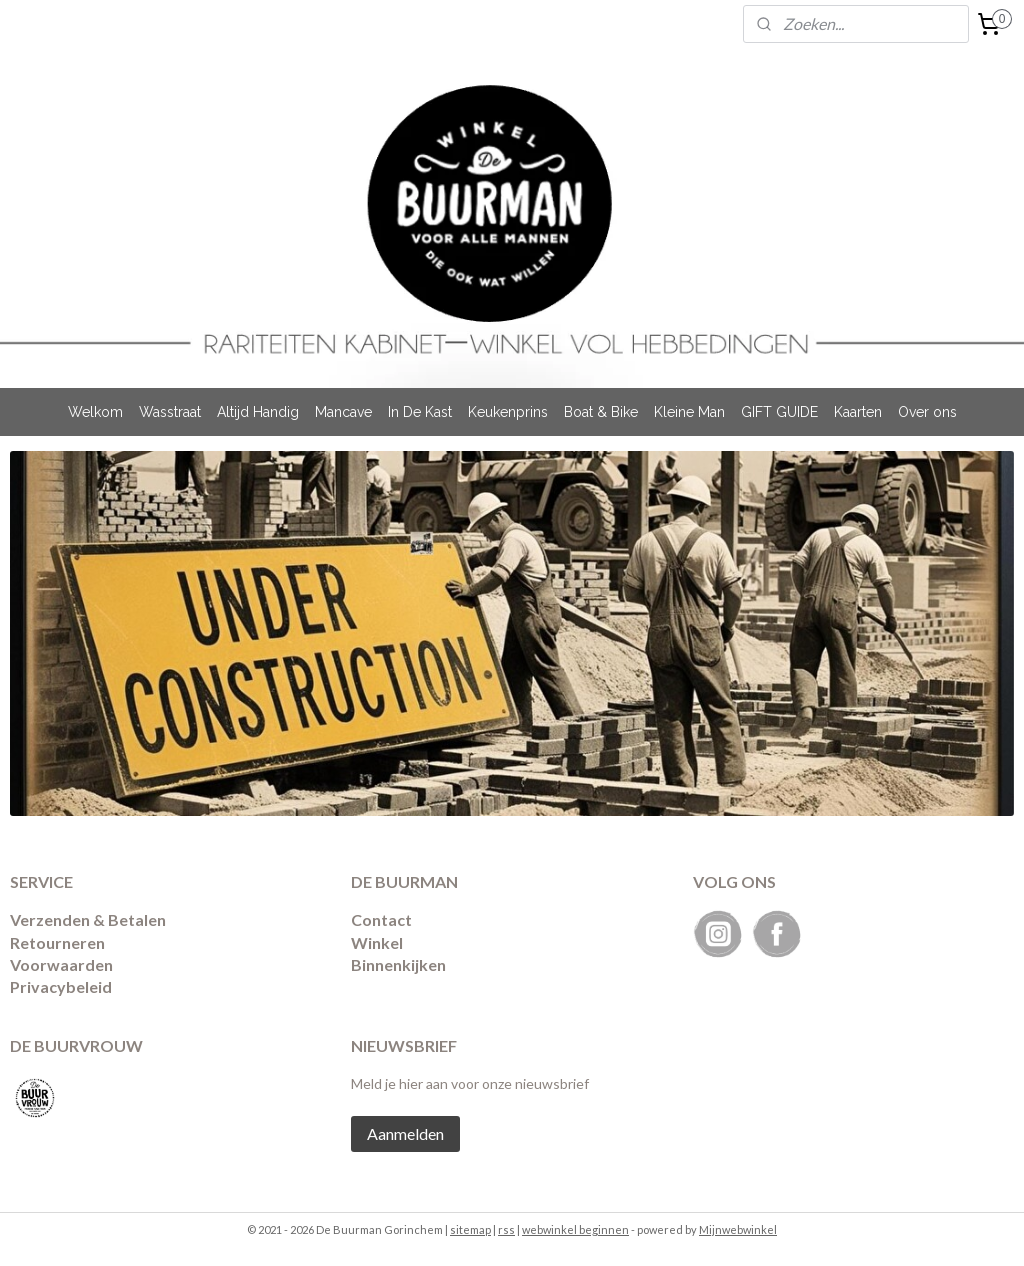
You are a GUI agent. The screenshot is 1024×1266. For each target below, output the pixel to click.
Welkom (95, 412)
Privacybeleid (61, 986)
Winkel (377, 942)
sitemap (470, 1229)
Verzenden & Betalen (88, 919)
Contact (381, 919)
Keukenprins (508, 412)
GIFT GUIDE (779, 412)
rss (506, 1229)
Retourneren (57, 942)
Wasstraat (170, 412)
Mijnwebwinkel (738, 1229)
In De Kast (420, 412)
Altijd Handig (258, 412)
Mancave (343, 412)
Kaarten (858, 412)
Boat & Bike (601, 412)
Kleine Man (689, 412)
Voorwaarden (61, 964)
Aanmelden (405, 1133)
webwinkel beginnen (575, 1229)
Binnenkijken (398, 964)
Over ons (927, 412)
